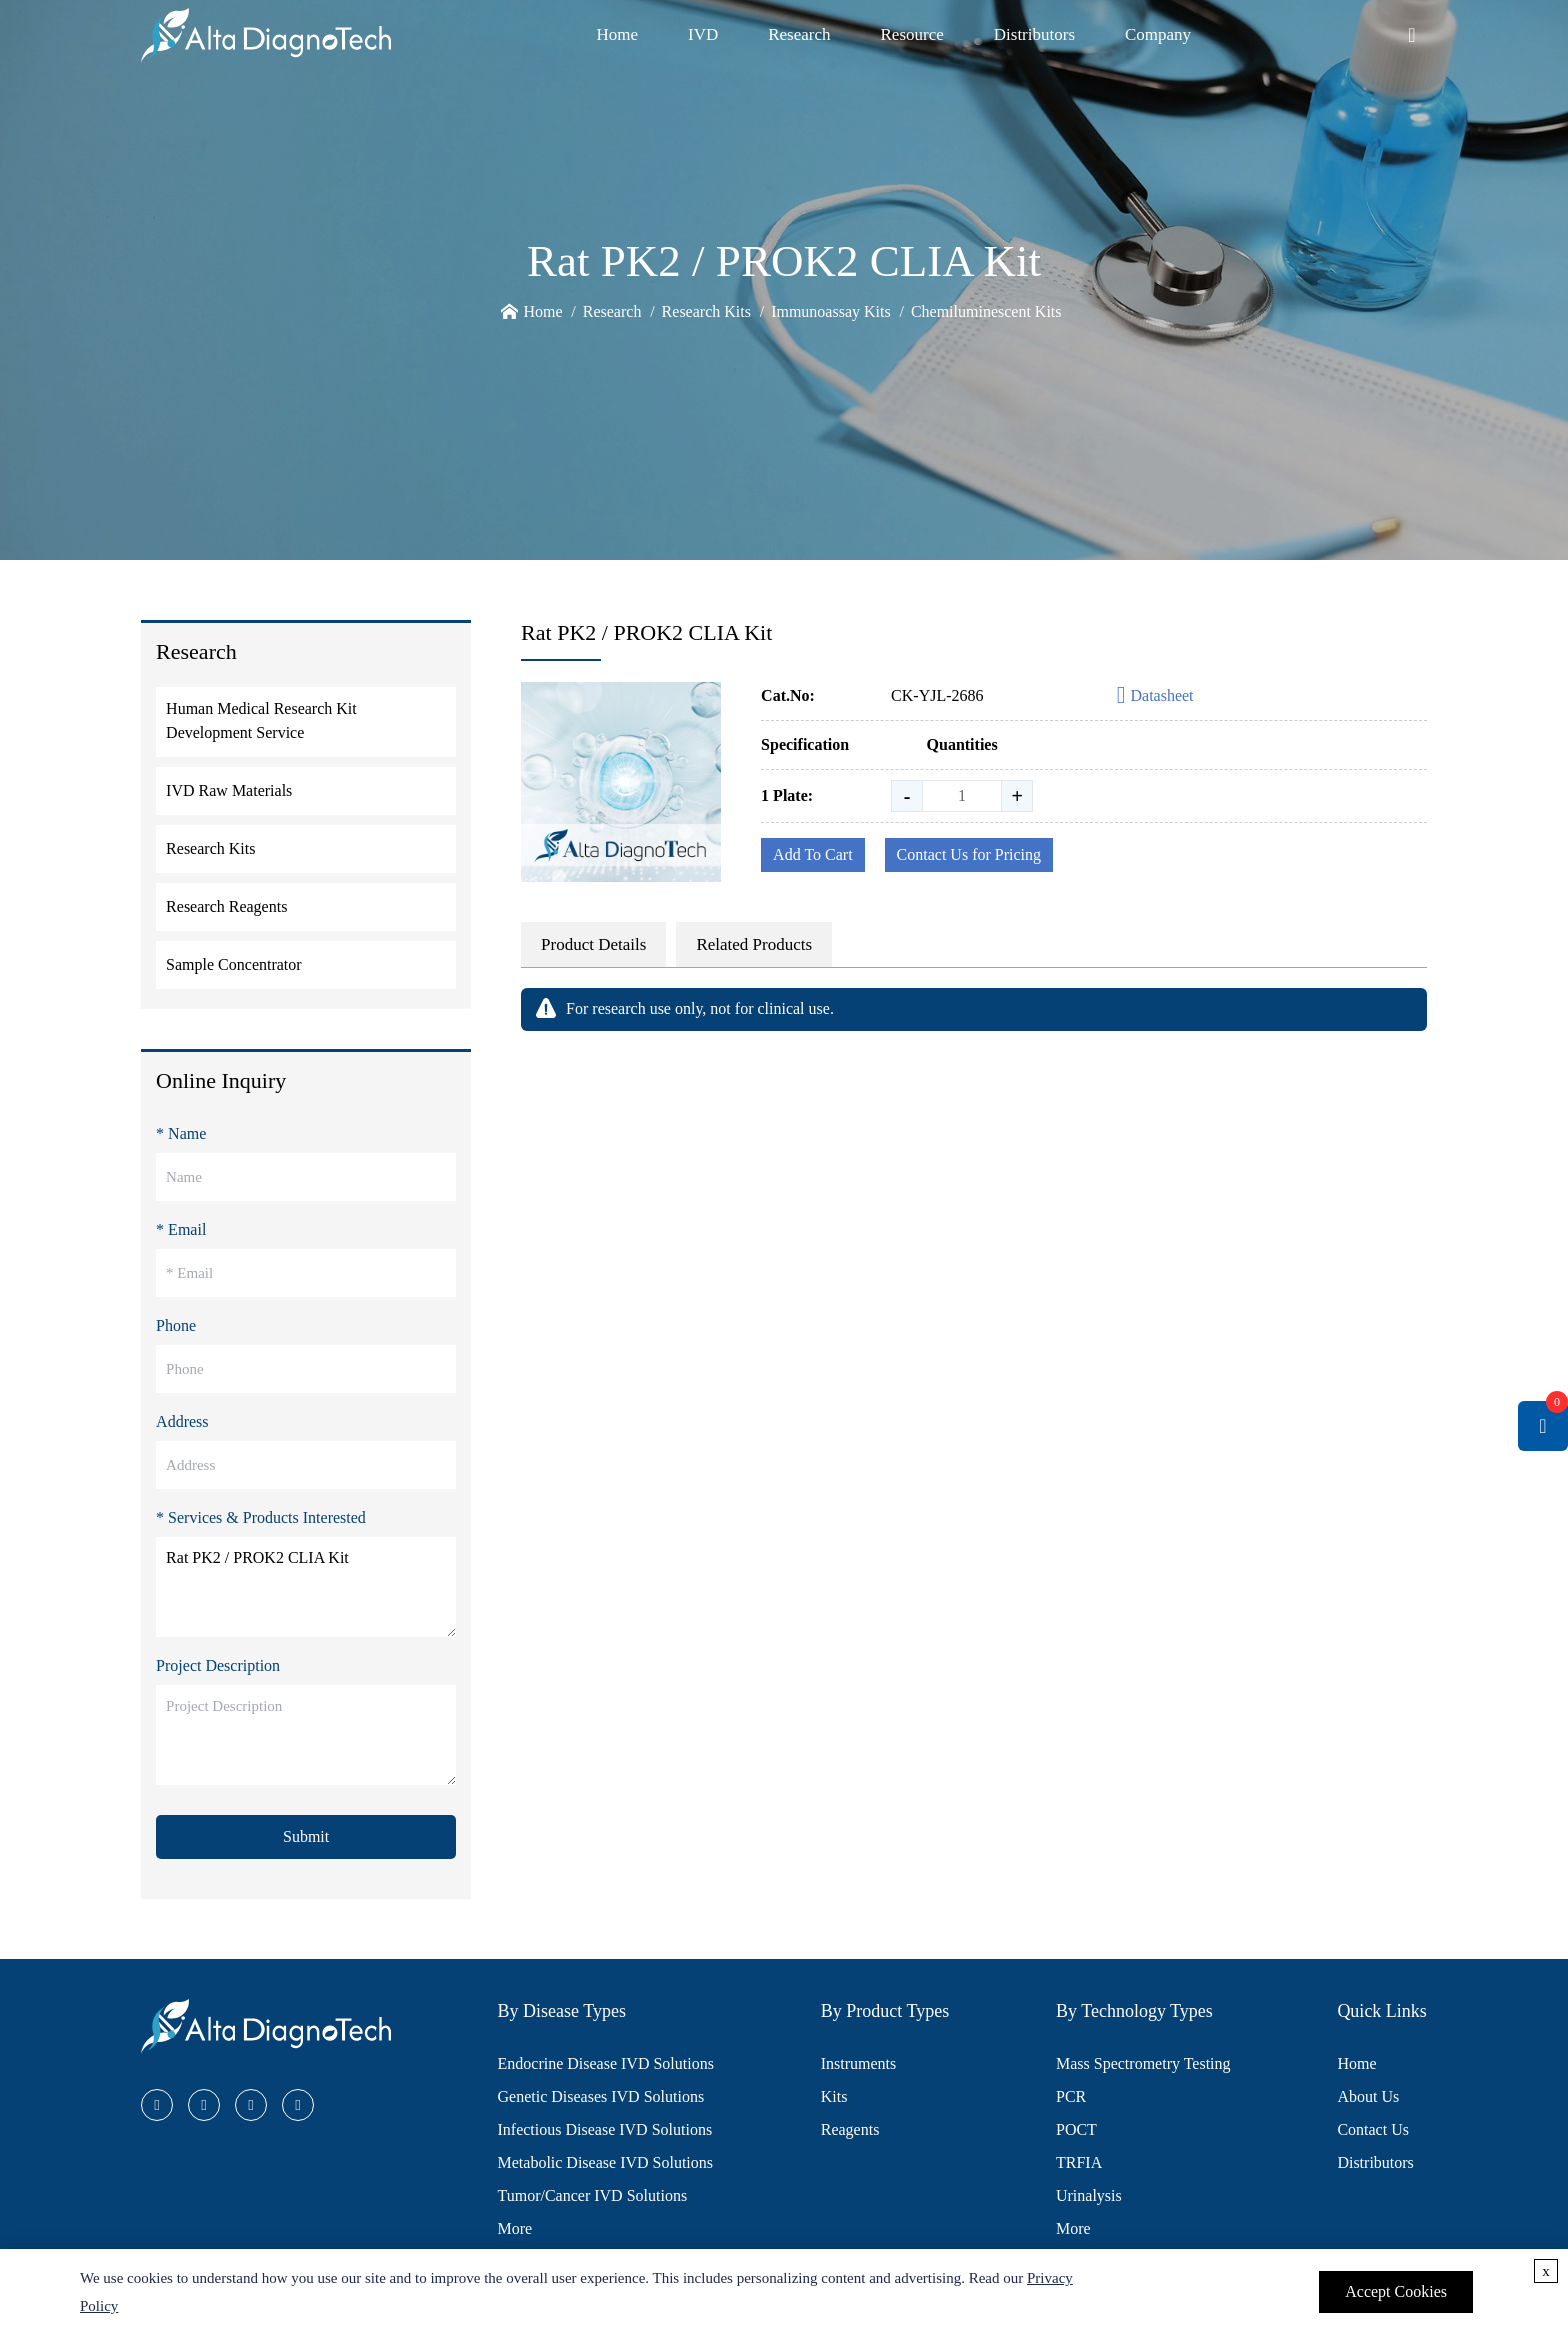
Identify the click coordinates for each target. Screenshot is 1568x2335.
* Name (181, 1133)
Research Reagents (226, 906)
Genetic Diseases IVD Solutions (601, 2096)
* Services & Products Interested (261, 1517)
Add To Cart (812, 854)
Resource (912, 34)
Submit (306, 1836)
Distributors (1034, 34)
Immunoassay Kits (831, 311)
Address (182, 1421)
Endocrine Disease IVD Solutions (606, 2063)
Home (617, 34)
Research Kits (706, 311)
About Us (1368, 2096)
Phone (176, 1325)
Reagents (850, 2129)
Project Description (218, 1665)
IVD (703, 34)
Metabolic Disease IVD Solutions (606, 2162)
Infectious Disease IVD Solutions (605, 2129)
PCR (1071, 2096)
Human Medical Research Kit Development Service (261, 720)
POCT (1076, 2129)
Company (1158, 34)
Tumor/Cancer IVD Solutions (593, 2195)
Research (799, 34)
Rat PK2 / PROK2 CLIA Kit (306, 1587)
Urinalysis (1089, 2195)
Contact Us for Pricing (969, 854)
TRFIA (1079, 2162)
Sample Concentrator (234, 964)
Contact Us (1373, 2129)
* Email (181, 1229)
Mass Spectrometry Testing (1143, 2063)
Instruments (859, 2063)
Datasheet (1155, 696)
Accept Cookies (1396, 2291)
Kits (834, 2096)
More (515, 2228)
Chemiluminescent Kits (986, 311)
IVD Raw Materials (229, 790)
